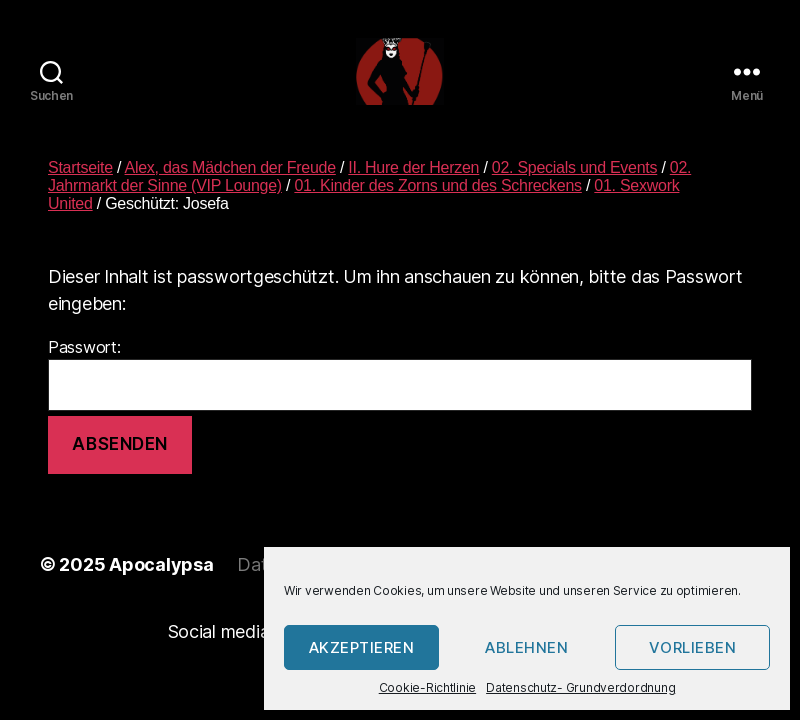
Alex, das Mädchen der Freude (230, 190)
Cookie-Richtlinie (427, 687)
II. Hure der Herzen (413, 190)
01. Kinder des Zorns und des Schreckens (437, 208)
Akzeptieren (362, 647)
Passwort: (400, 397)
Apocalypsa (161, 588)
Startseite (80, 190)
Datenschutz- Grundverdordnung (580, 687)
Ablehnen (526, 647)
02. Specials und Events (574, 190)
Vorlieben (693, 647)
